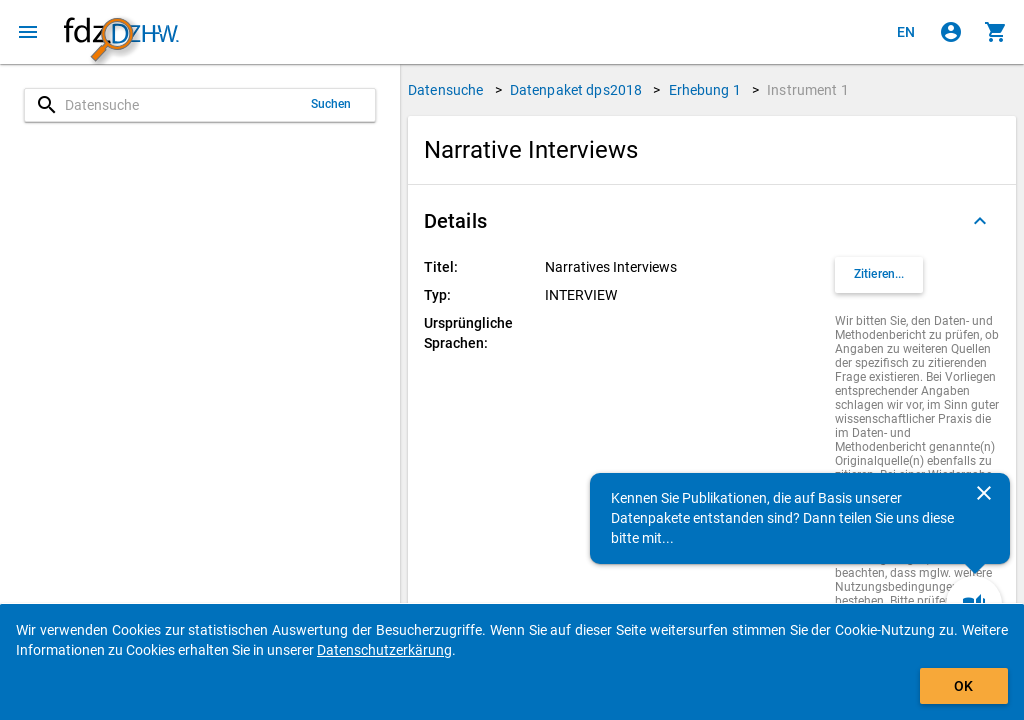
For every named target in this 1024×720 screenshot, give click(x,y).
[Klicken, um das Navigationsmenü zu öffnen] (28, 32)
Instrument (808, 90)
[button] (712, 221)
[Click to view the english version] (906, 32)
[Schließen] (984, 493)
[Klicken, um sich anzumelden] (951, 32)
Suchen (331, 104)
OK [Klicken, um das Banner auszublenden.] (963, 686)
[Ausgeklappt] (980, 221)
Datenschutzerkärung (384, 650)
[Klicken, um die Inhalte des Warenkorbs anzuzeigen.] (996, 32)
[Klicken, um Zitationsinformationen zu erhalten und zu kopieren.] (879, 275)
